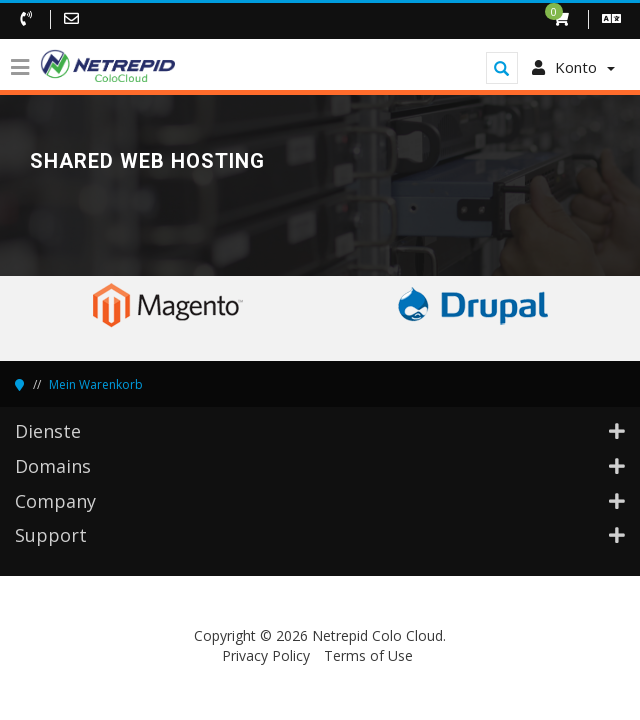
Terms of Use (368, 655)
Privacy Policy (266, 655)
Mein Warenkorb (96, 384)
